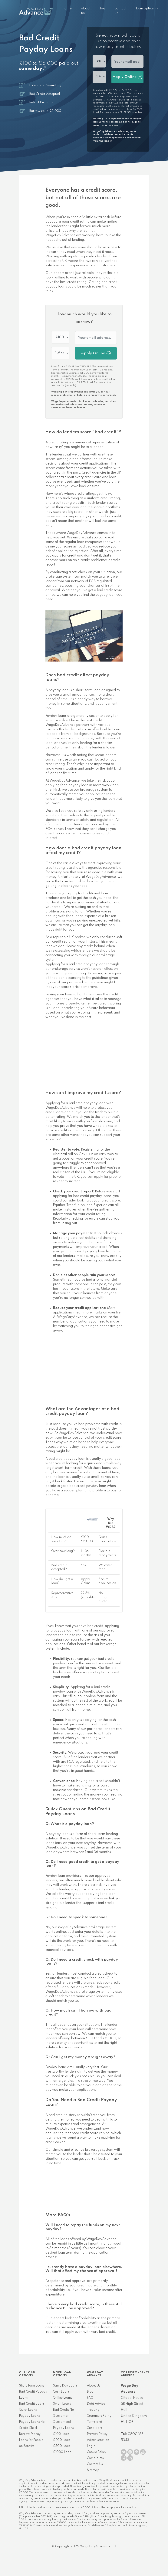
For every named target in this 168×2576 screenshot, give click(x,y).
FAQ (102, 8)
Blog (90, 2391)
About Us (93, 2385)
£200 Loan (61, 2440)
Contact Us (95, 2464)
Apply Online (127, 77)
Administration (98, 2440)
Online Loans (62, 2397)
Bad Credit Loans (31, 2403)
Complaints (95, 2458)
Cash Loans (61, 2391)
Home (67, 8)
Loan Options (146, 8)
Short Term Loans (31, 2385)
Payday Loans (29, 2415)
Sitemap (93, 2470)
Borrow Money (30, 2434)
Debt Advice (96, 2403)
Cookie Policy (96, 2452)
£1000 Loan (62, 2452)
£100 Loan (61, 2434)
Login (91, 2446)
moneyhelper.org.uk (105, 125)
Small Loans (62, 2403)
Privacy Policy (97, 2434)
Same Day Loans (65, 2385)
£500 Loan (61, 2446)
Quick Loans (28, 2409)
